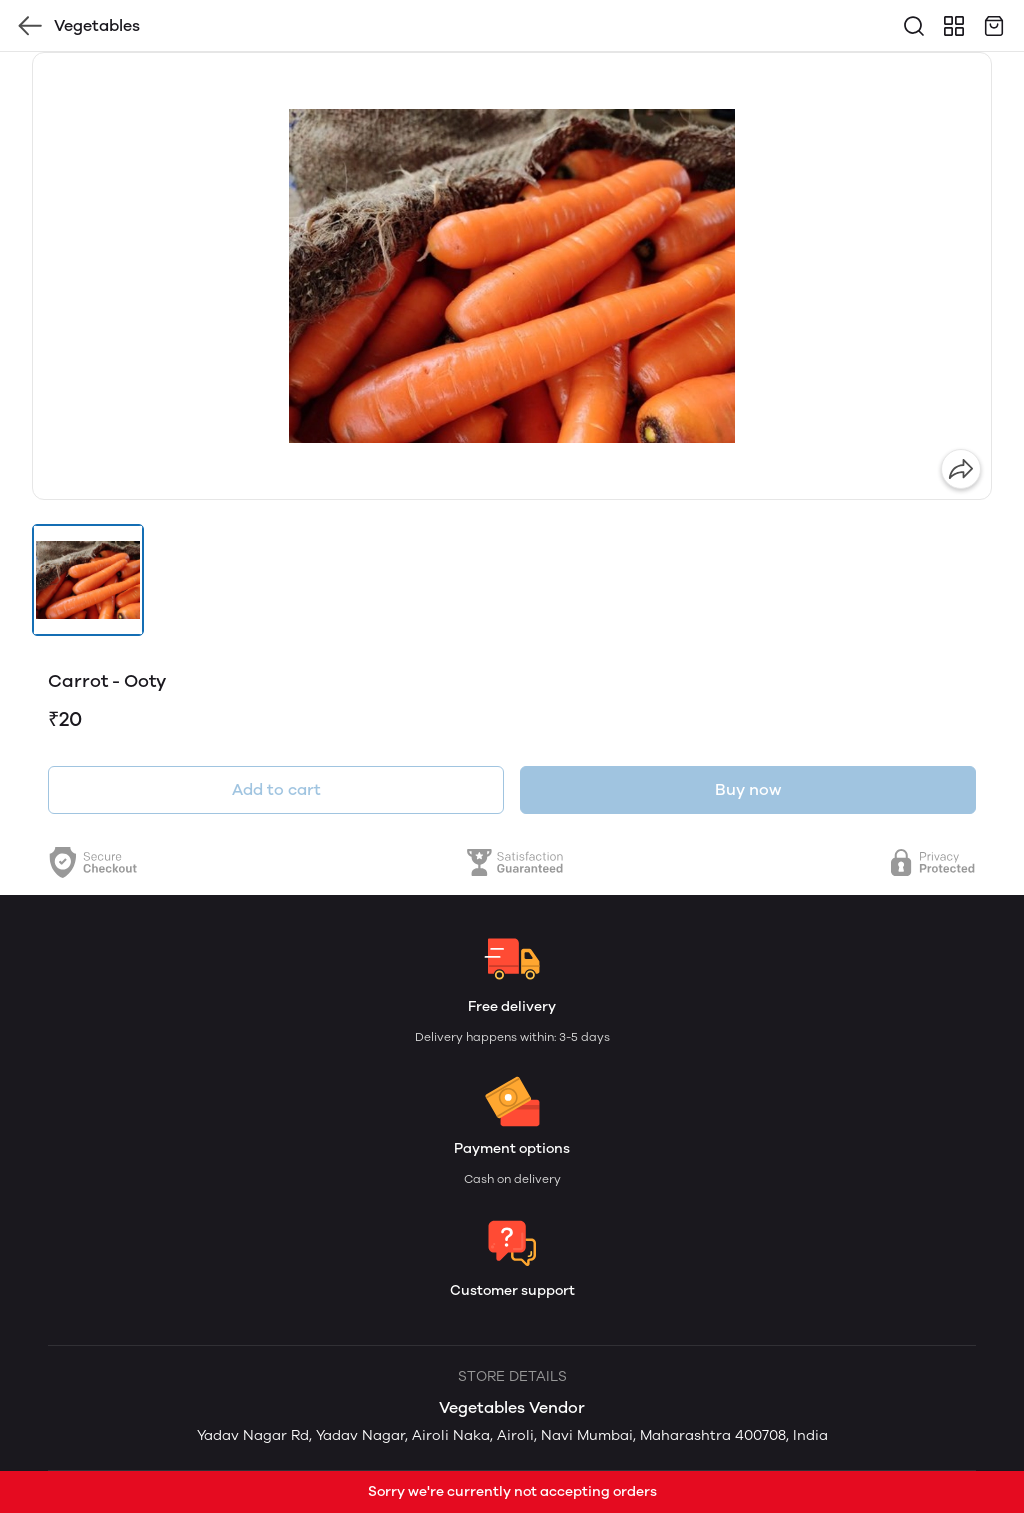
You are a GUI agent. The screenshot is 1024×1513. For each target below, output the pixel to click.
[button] (88, 580)
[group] (512, 276)
